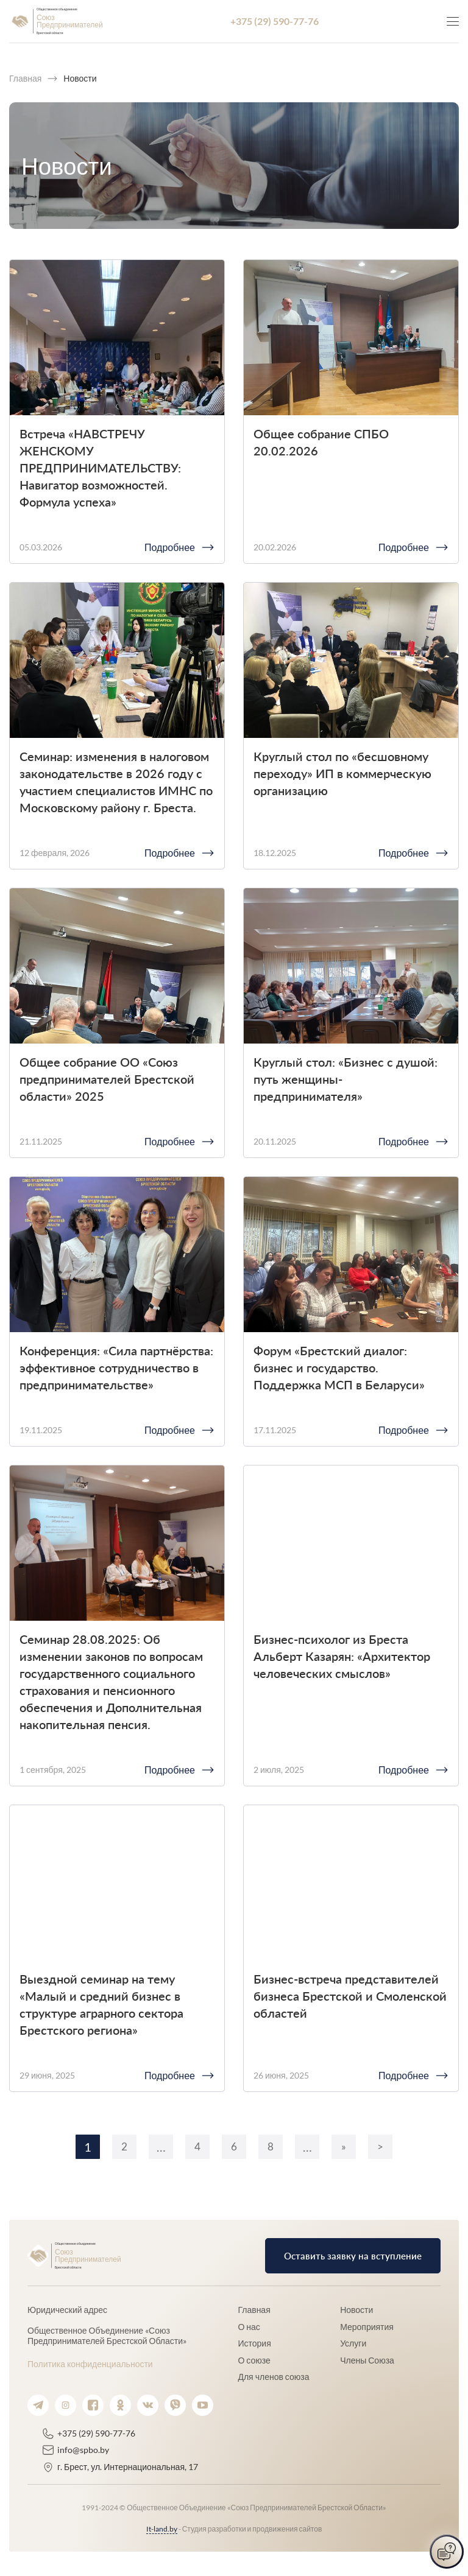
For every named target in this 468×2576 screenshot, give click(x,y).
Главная (254, 2309)
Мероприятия (367, 2327)
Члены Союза (367, 2360)
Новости (356, 2309)
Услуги (353, 2343)
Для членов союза (273, 2376)
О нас (249, 2327)
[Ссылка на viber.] (175, 2405)
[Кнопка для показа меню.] (453, 21)
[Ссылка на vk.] (147, 2405)
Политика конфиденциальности (90, 2364)
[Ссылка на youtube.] (202, 2405)
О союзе (254, 2360)
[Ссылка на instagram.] (65, 2405)
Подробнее (169, 547)
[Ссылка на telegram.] (38, 2405)
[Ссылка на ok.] (120, 2405)
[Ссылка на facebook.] (93, 2405)
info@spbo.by (83, 2449)
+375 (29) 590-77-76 (274, 21)
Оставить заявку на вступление (351, 2255)
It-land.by (161, 2528)
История (254, 2343)
